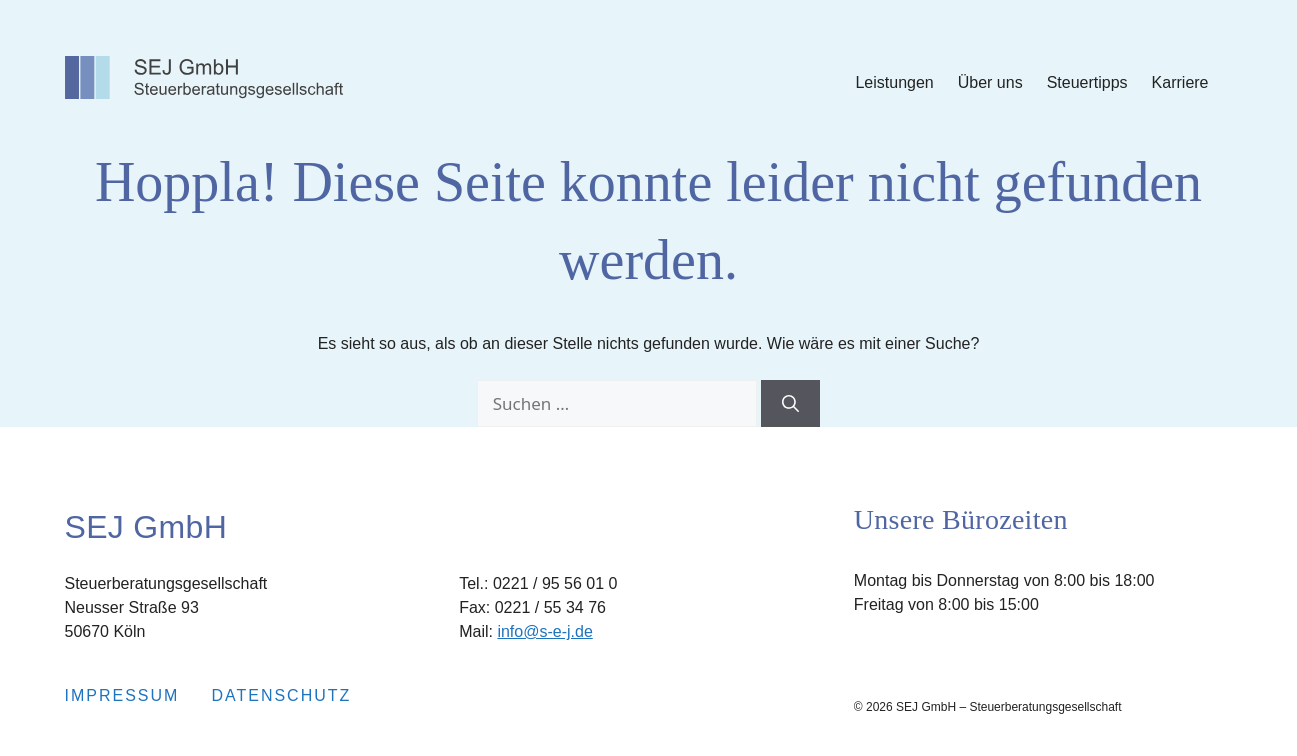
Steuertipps (1087, 82)
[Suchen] (790, 404)
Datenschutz (281, 695)
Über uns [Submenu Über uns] (990, 82)
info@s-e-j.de (544, 631)
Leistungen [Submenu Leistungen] (894, 82)
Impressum (122, 695)
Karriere (1180, 82)
